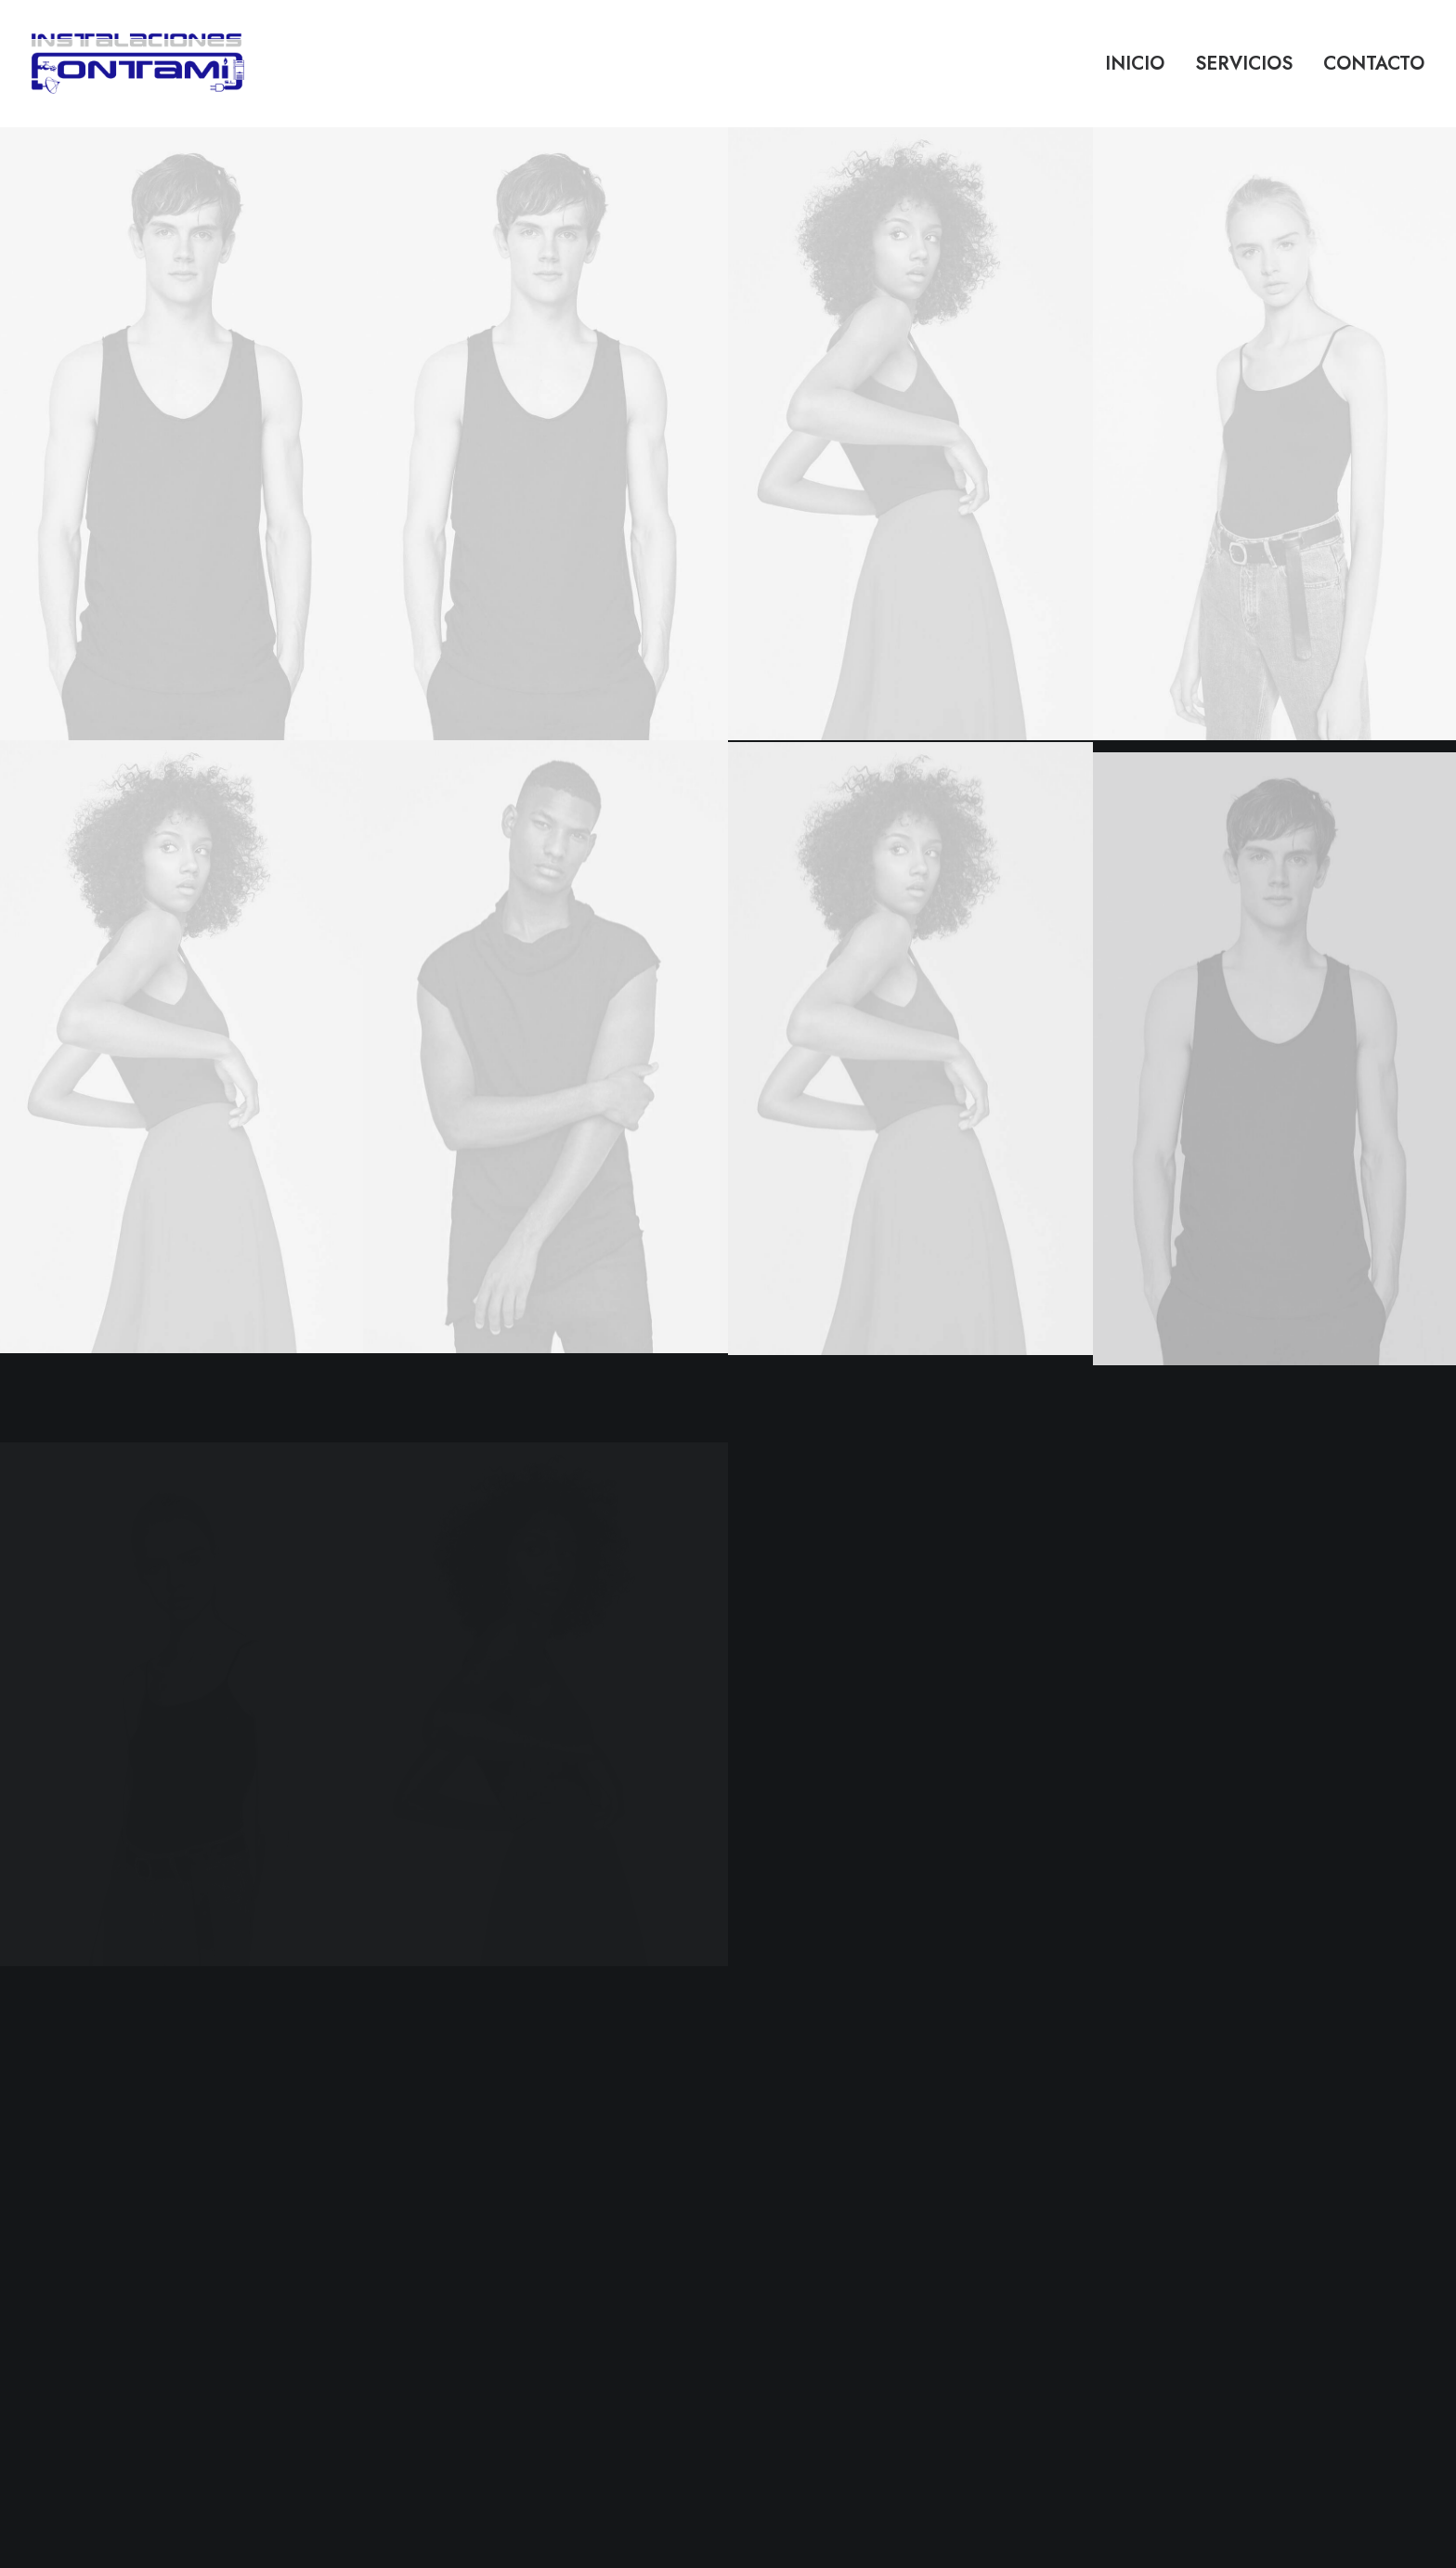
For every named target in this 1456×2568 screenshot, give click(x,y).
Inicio (1134, 63)
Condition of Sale (796, 2298)
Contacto (1373, 63)
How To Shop (515, 2224)
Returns (495, 2322)
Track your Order (526, 2272)
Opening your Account (541, 2200)
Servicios (1244, 63)
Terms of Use (785, 2272)
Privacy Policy (786, 2248)
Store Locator (514, 2298)
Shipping (500, 2248)
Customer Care (789, 2200)
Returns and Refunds (804, 2224)
